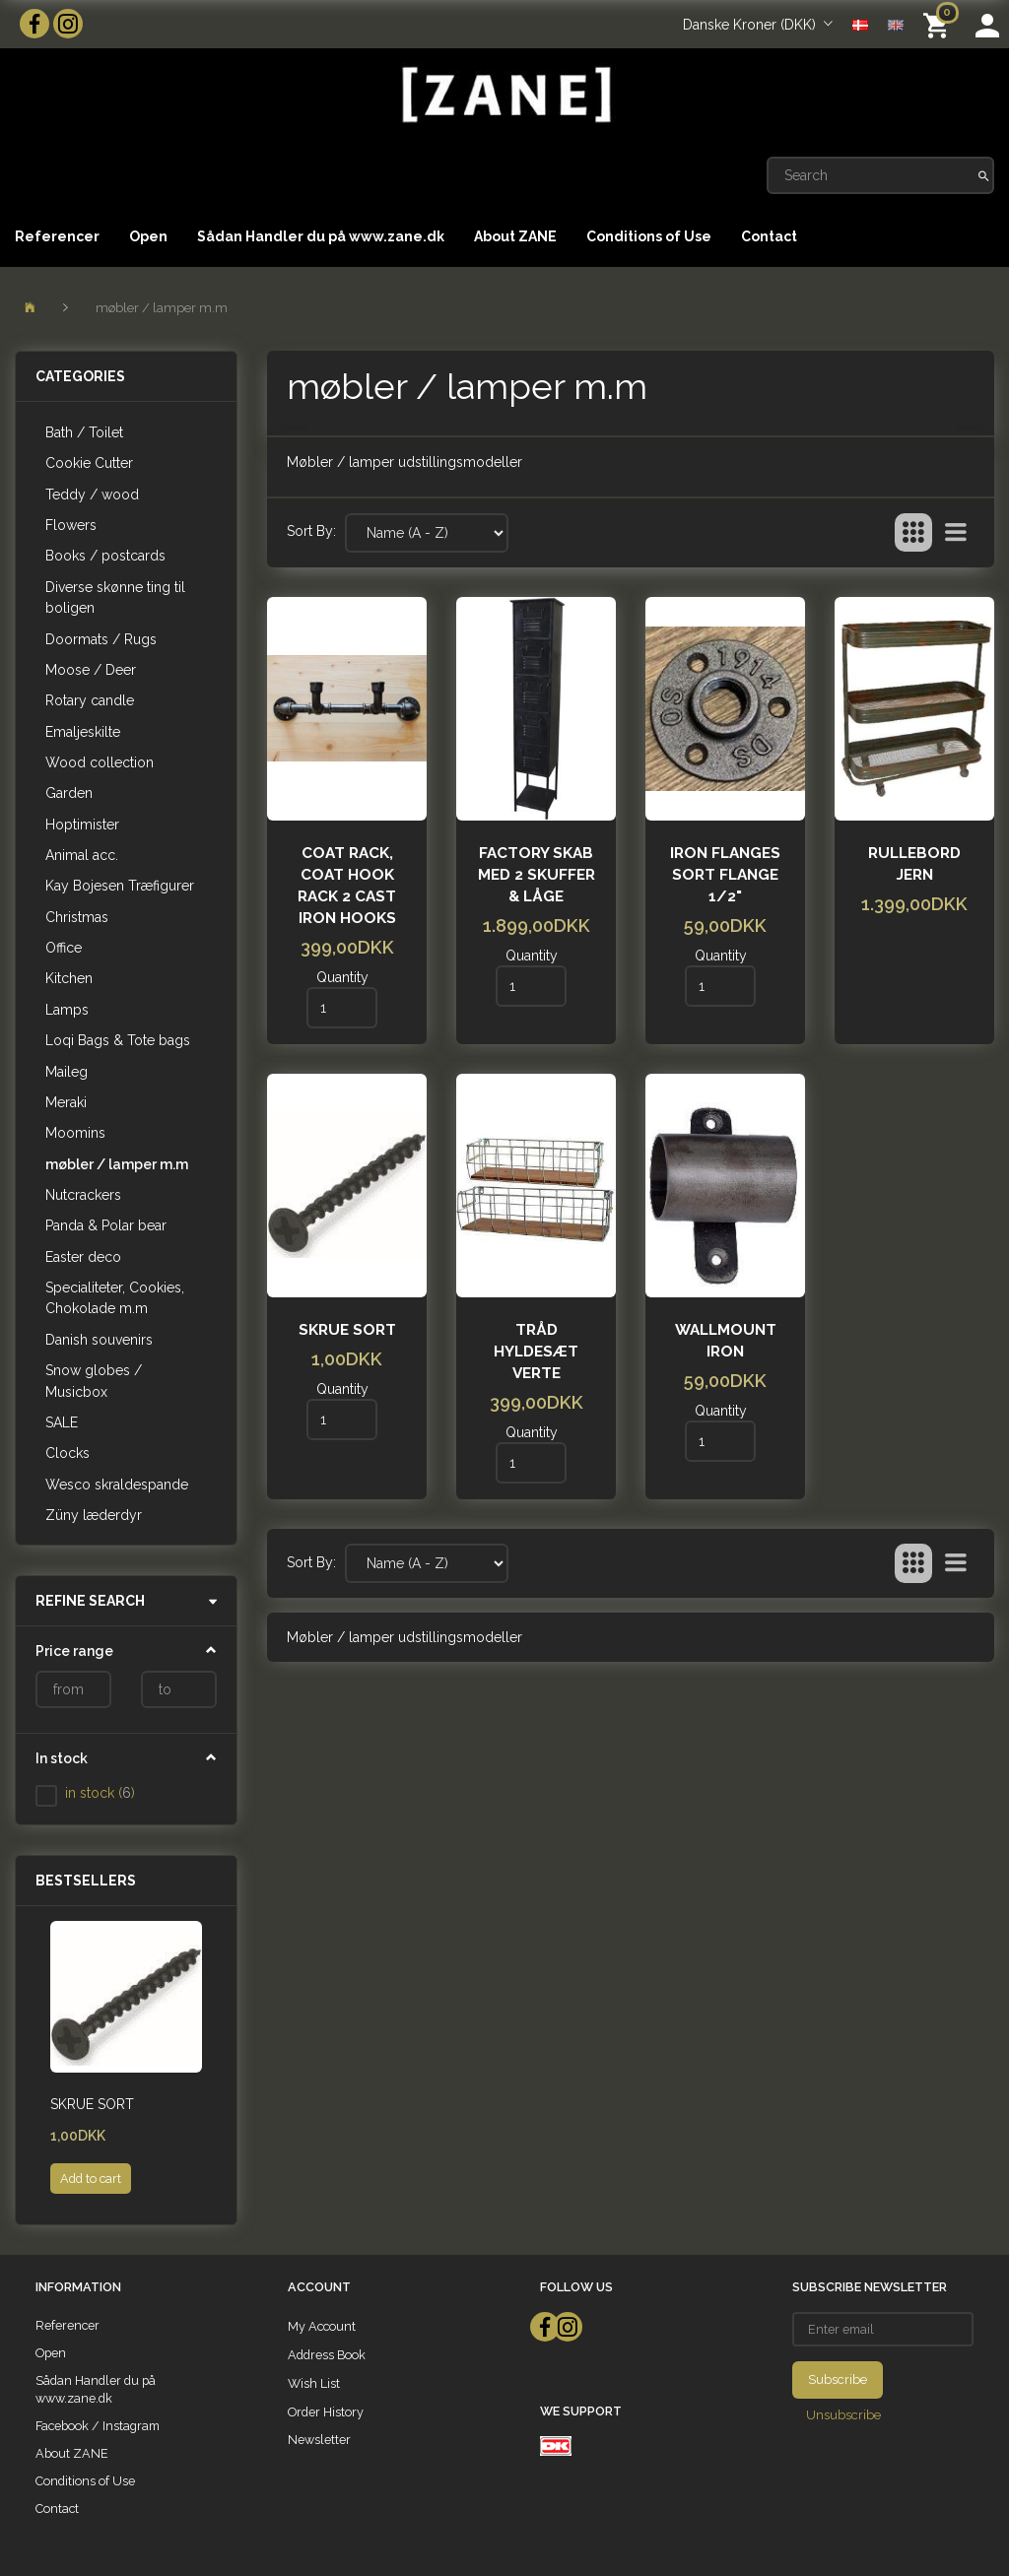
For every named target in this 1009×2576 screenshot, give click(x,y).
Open (148, 236)
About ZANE (515, 236)
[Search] (983, 175)
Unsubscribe (843, 2415)
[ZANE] (504, 95)
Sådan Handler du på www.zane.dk (320, 236)
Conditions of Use (648, 236)
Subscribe (837, 2379)
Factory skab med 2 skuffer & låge (536, 874)
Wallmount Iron (725, 1340)
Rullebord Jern (914, 864)
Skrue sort (92, 2104)
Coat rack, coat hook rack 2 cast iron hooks (347, 885)
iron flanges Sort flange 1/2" (725, 874)
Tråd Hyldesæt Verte (536, 1351)
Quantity (342, 977)
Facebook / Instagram (97, 2425)
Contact (769, 236)
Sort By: (311, 531)
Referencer (57, 236)
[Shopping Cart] (939, 24)
